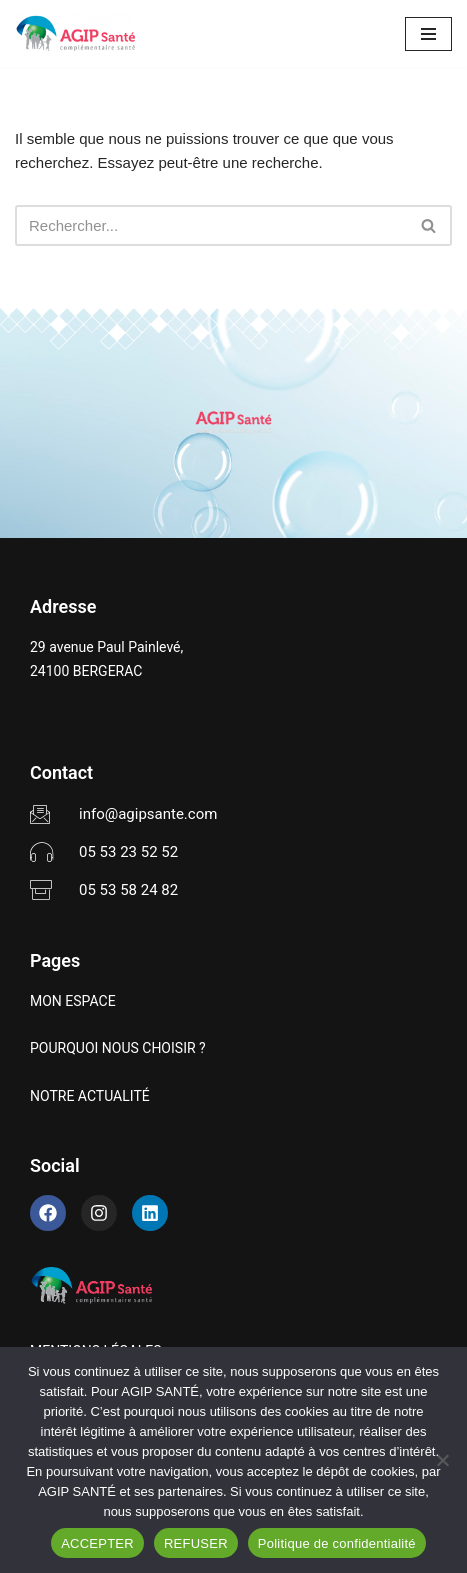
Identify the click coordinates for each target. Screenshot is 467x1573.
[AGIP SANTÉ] (75, 33)
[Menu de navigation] (428, 34)
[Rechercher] (211, 225)
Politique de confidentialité (337, 1543)
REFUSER (196, 1543)
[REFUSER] (442, 1460)
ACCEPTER (97, 1543)
